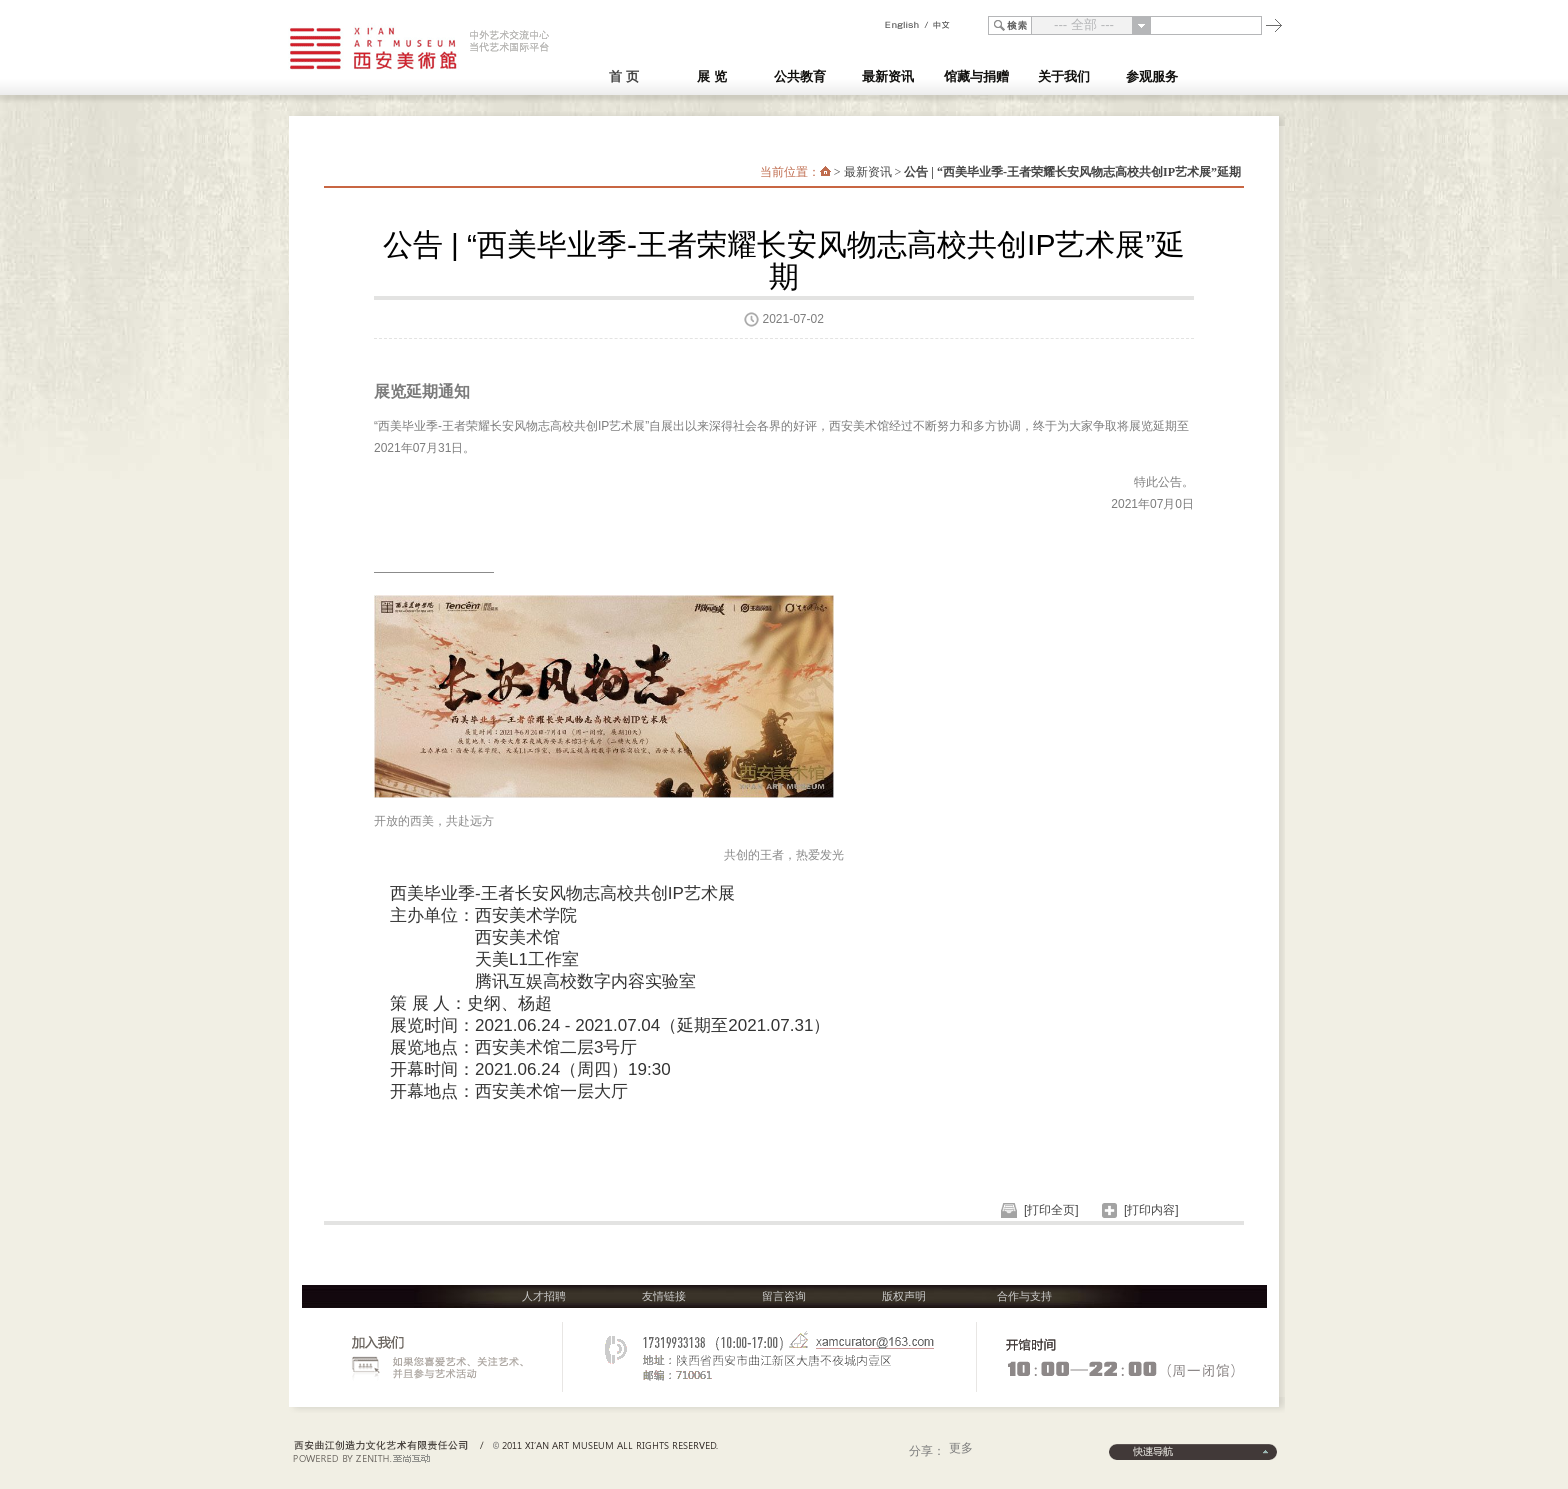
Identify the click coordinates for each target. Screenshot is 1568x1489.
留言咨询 (784, 1296)
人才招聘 (544, 1296)
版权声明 (904, 1296)
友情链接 (664, 1296)
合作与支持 (1024, 1296)
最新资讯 (868, 172)
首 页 (624, 76)
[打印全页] (1051, 1210)
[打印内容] (1151, 1210)
